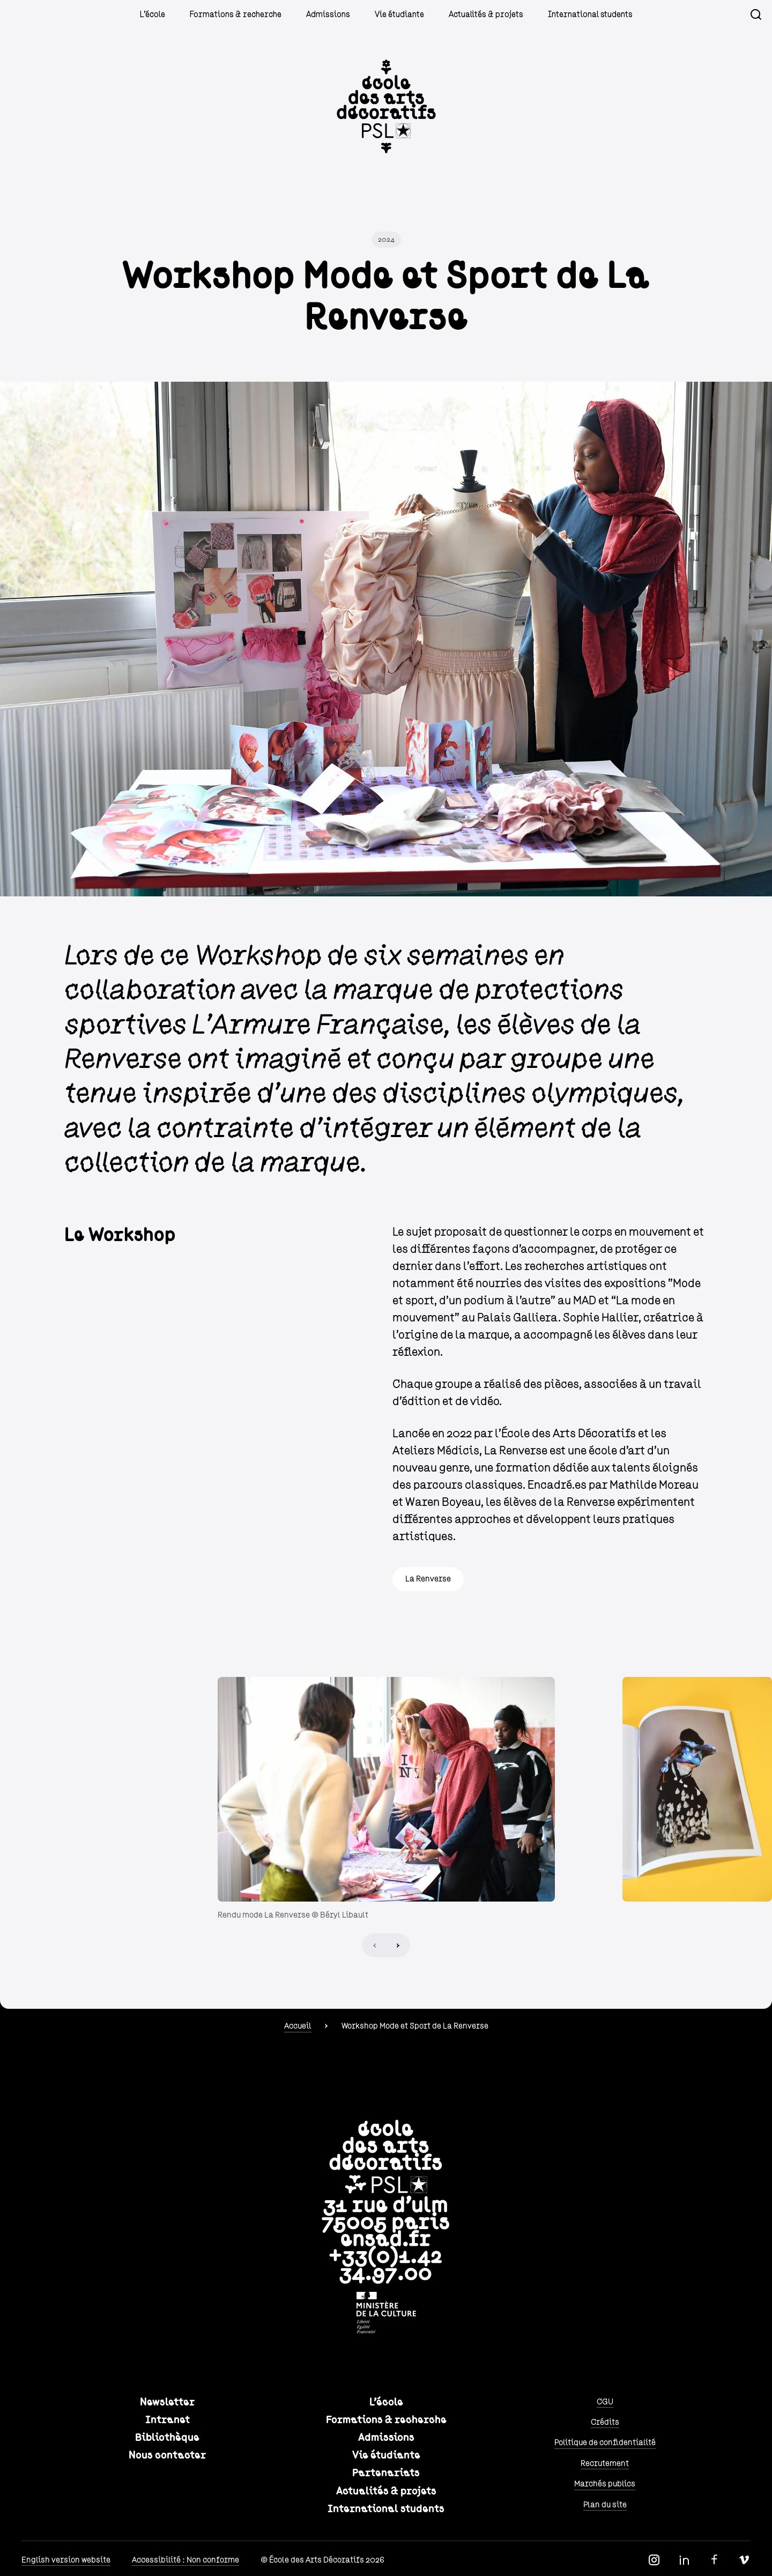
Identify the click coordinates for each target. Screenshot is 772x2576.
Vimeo (744, 2559)
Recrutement (605, 2463)
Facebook (714, 2559)
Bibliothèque (167, 2438)
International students (590, 14)
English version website (65, 2560)
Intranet (167, 2420)
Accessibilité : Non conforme (185, 2560)
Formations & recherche (235, 14)
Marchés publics (604, 2484)
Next (398, 1945)
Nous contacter (167, 2455)
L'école (152, 14)
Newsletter (167, 2402)
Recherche (756, 14)
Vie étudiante (399, 14)
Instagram (654, 2559)
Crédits (605, 2422)
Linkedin (684, 2559)
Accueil (297, 2026)
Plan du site (605, 2504)
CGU (605, 2402)
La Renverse (428, 1579)
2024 (386, 239)
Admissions (328, 14)
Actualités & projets (486, 14)
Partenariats (386, 2473)
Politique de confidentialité (605, 2442)
